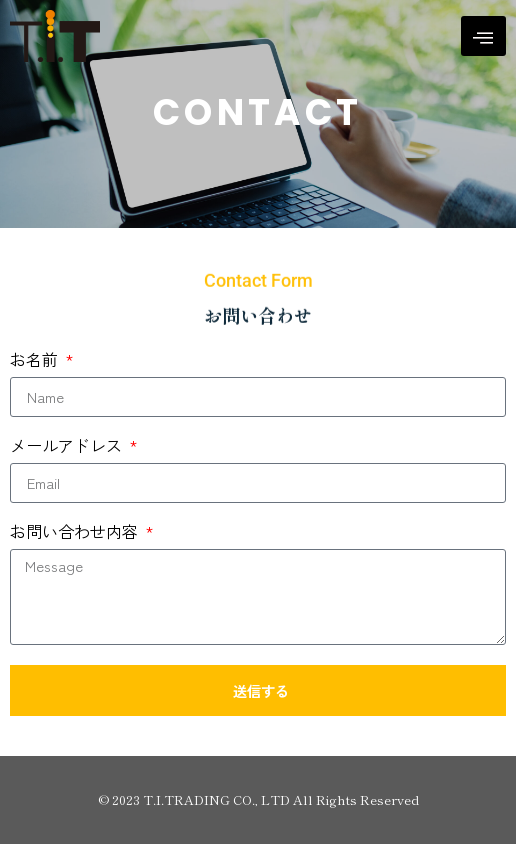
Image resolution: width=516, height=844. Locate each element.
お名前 (36, 361)
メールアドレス (68, 447)
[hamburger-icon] (483, 36)
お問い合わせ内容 (76, 533)
